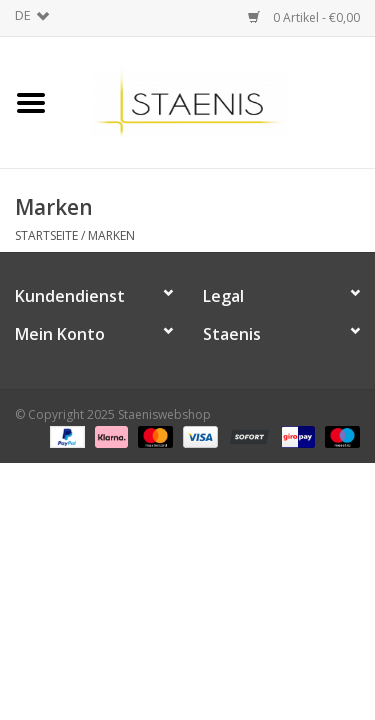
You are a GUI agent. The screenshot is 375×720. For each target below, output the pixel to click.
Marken (111, 235)
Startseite (46, 235)
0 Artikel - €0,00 (304, 17)
